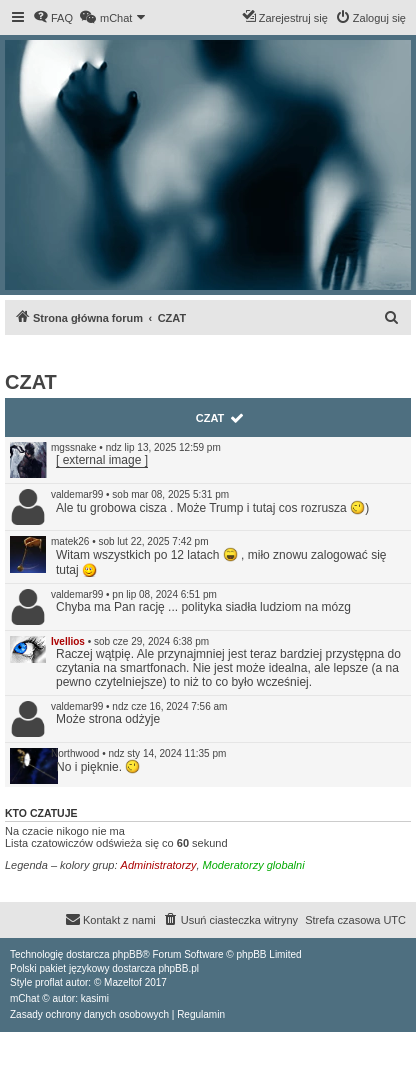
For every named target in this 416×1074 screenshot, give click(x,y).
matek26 (70, 541)
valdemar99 (77, 494)
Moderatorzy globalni (254, 865)
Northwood (75, 753)
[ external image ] (102, 460)
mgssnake (74, 447)
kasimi (95, 998)
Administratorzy (159, 865)
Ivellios (68, 641)
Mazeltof (123, 982)
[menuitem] (53, 18)
